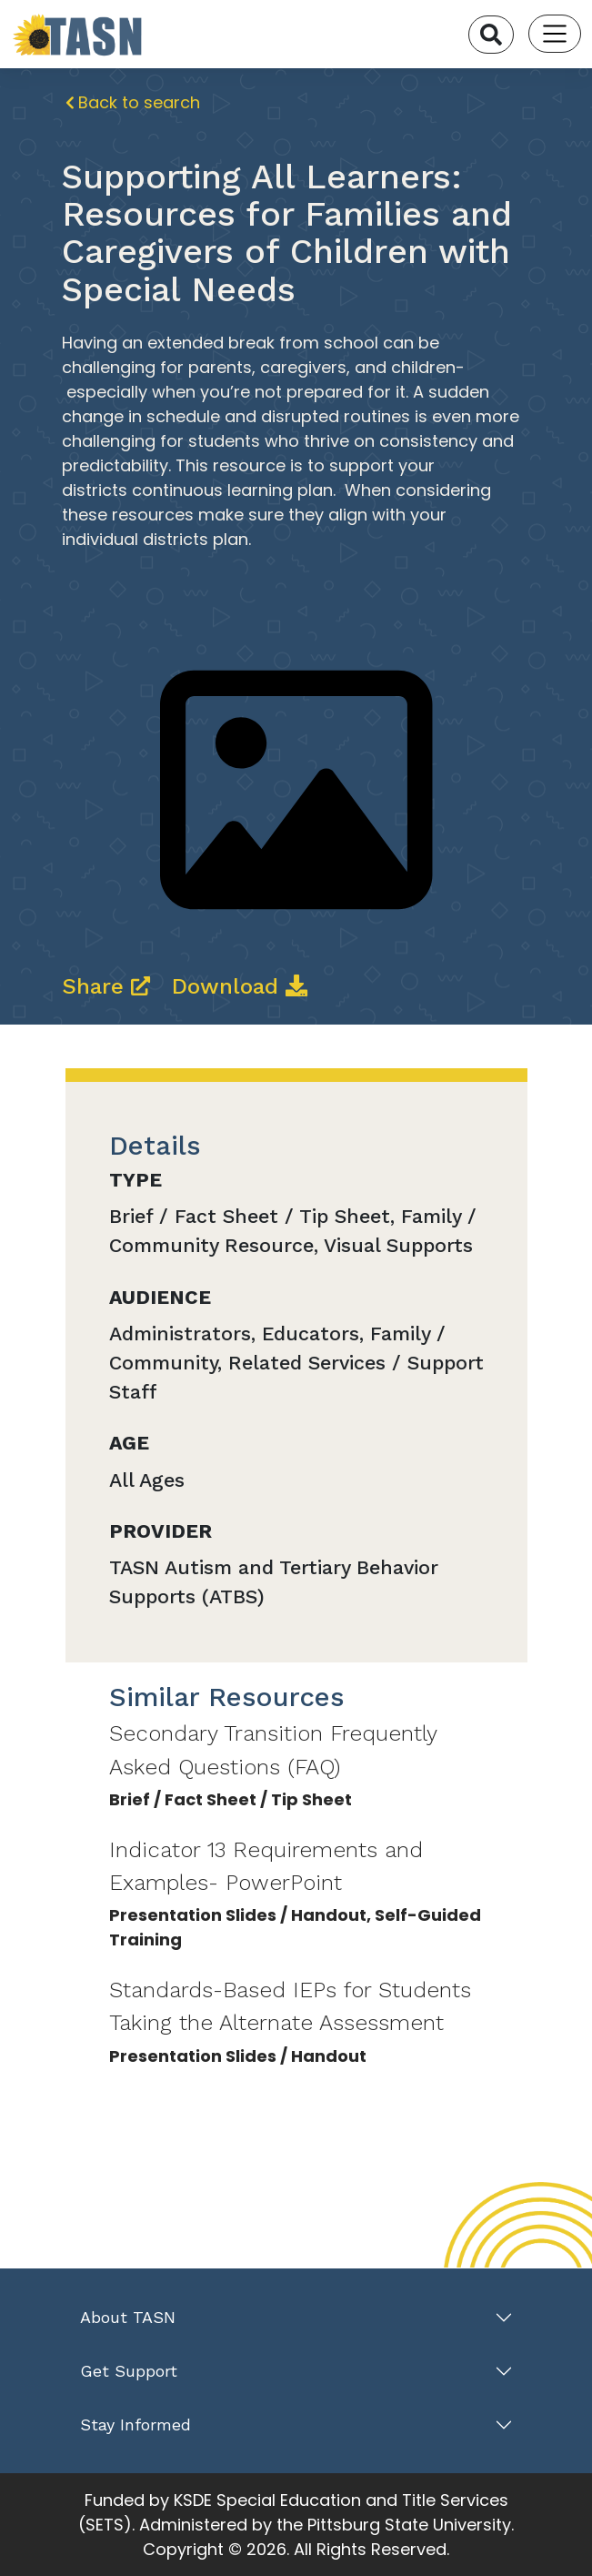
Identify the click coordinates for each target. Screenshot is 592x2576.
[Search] (491, 34)
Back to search (133, 102)
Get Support (128, 2370)
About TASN (128, 2317)
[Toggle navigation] (554, 34)
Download (239, 986)
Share (109, 986)
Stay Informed (135, 2424)
